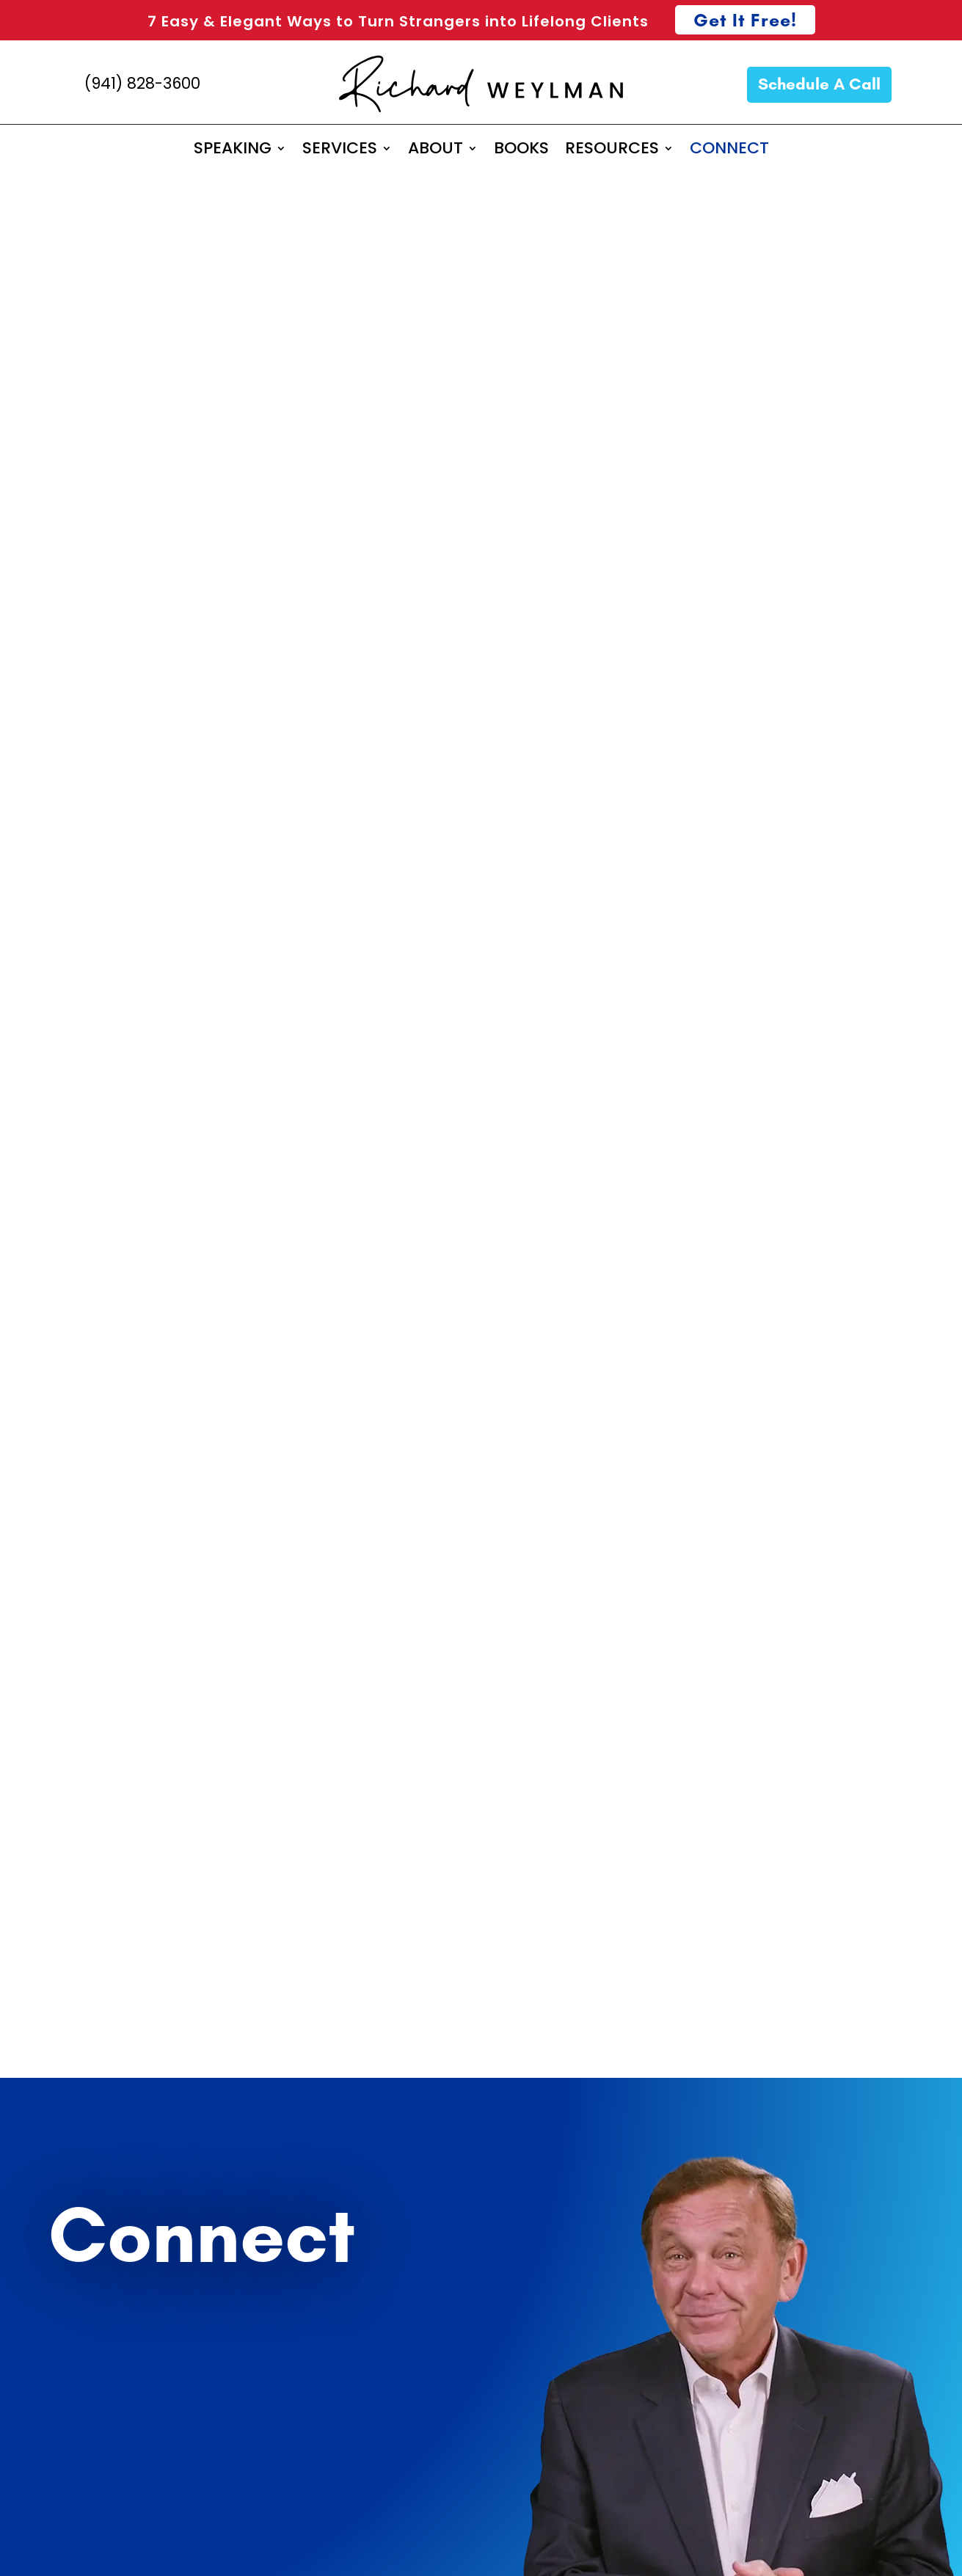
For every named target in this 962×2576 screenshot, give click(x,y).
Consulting (281, 1541)
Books (918, 2244)
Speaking (92, 1541)
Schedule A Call (819, 84)
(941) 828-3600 (142, 83)
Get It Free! (745, 20)
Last (309, 1117)
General (87, 1599)
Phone (47, 1385)
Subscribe (94, 1759)
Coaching (461, 1541)
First (39, 1117)
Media (264, 1599)
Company (62, 1177)
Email (45, 1281)
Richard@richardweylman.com (728, 1196)
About (916, 2214)
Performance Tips (875, 2274)
